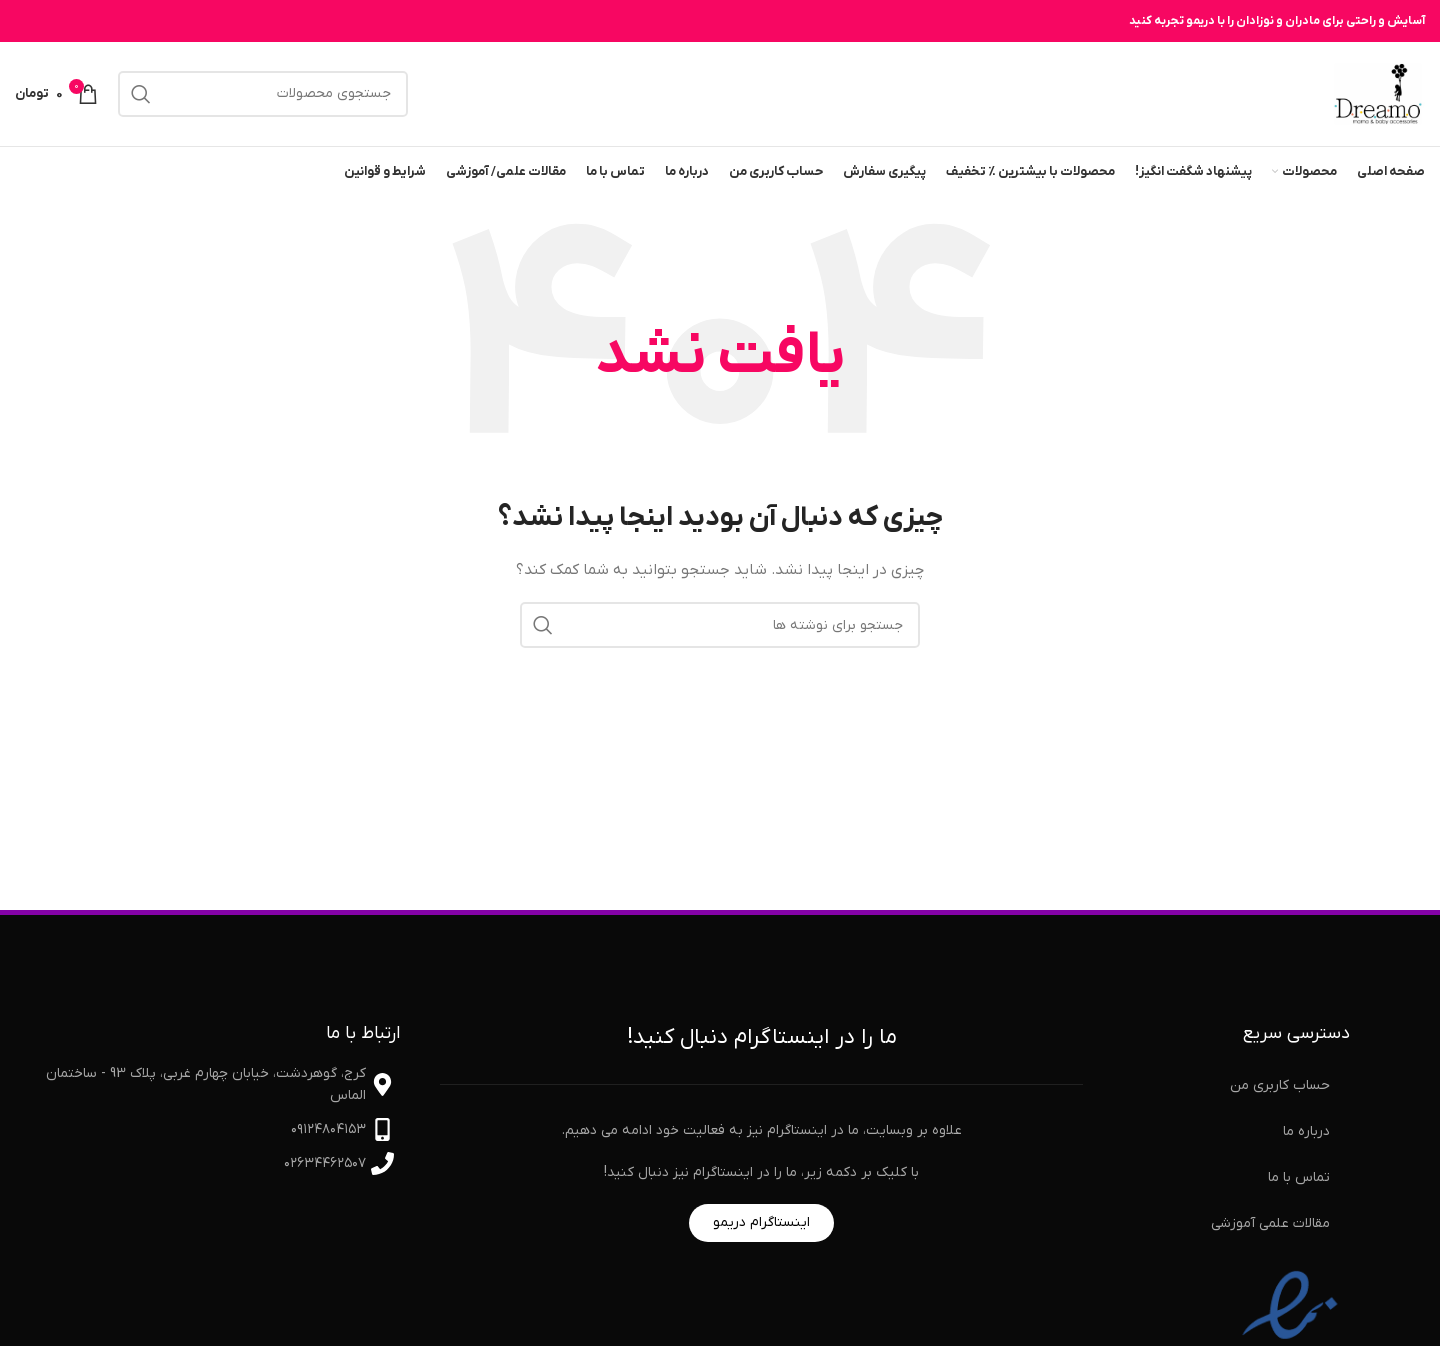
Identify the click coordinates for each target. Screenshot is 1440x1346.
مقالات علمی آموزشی (1270, 1223)
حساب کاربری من (1280, 1085)
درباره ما (1306, 1131)
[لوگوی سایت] (1378, 93)
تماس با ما (1299, 1177)
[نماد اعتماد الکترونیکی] (1290, 1331)
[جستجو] (263, 94)
